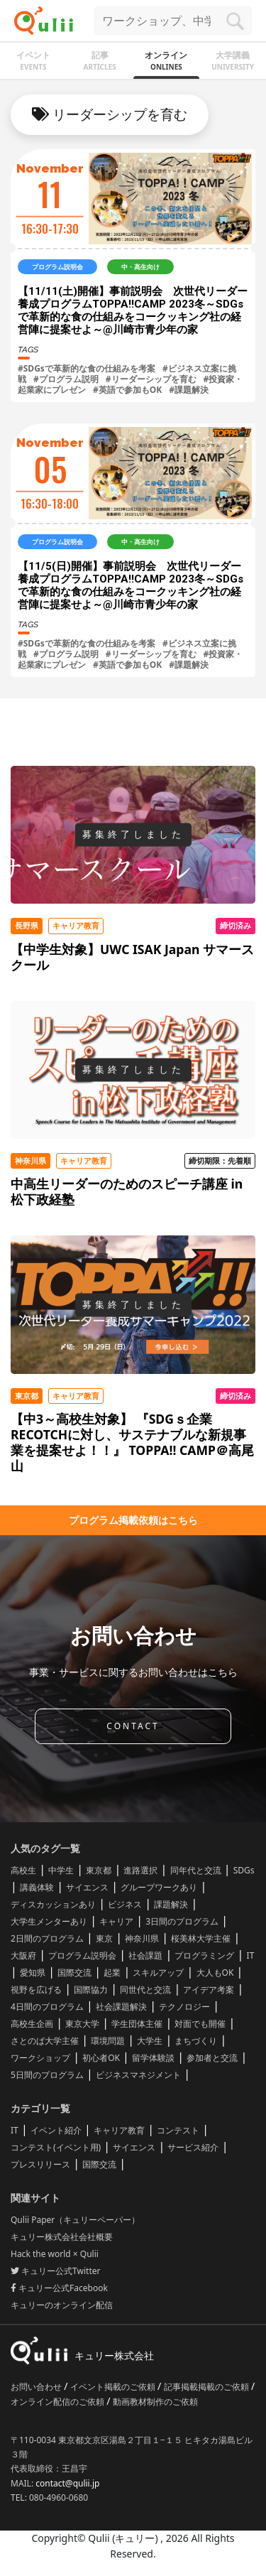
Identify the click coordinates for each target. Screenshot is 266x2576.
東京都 (98, 1870)
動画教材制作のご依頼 (155, 2402)
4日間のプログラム (47, 2007)
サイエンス (87, 1887)
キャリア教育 (119, 2130)
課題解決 (171, 1904)
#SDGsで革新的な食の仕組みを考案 (86, 368)
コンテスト (178, 2130)
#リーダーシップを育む (151, 379)
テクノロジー (184, 2007)
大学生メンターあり (49, 1921)
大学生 (149, 2041)
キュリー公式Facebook (59, 2288)
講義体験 (37, 1887)
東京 (104, 1938)
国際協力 (91, 1990)
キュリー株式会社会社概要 (62, 2237)
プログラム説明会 (82, 1955)
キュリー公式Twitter (55, 2271)
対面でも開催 (200, 2024)
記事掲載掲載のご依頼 (207, 2387)
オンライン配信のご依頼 (58, 2402)
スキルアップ (158, 1972)
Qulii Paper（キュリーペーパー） (75, 2220)
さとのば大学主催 (45, 2041)
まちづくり (195, 2041)
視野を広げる (36, 1990)
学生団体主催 (136, 2024)
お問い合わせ (37, 2387)
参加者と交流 (212, 2058)
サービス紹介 (192, 2147)
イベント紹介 (56, 2130)
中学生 (61, 1870)
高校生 (23, 1870)
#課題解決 (189, 390)
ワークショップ (40, 2058)
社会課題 (145, 1955)
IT (251, 1955)
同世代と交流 (145, 1990)
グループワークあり (159, 1887)
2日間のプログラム (47, 1938)
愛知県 (32, 1972)
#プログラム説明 (66, 379)
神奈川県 (142, 1938)
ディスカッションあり (53, 1904)
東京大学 (82, 2024)
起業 (112, 1972)
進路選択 (140, 1870)
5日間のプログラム (47, 2075)
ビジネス (125, 1904)
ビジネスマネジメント (138, 2075)
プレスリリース (40, 2164)
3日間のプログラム (181, 1921)
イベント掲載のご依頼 (113, 2387)
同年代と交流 (195, 1870)
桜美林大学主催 (201, 1938)
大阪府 (23, 1955)
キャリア (116, 1921)
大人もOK (215, 1972)
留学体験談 (153, 2058)
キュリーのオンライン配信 (62, 2305)
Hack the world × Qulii (55, 2254)
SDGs (244, 1870)
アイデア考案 (208, 1990)
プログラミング (204, 1955)
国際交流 (74, 1972)
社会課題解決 (121, 2007)
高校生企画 (32, 2024)
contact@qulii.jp (67, 2483)
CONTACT (132, 1726)
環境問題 (108, 2041)
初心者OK (101, 2058)
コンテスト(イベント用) (56, 2147)
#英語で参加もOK (127, 390)
